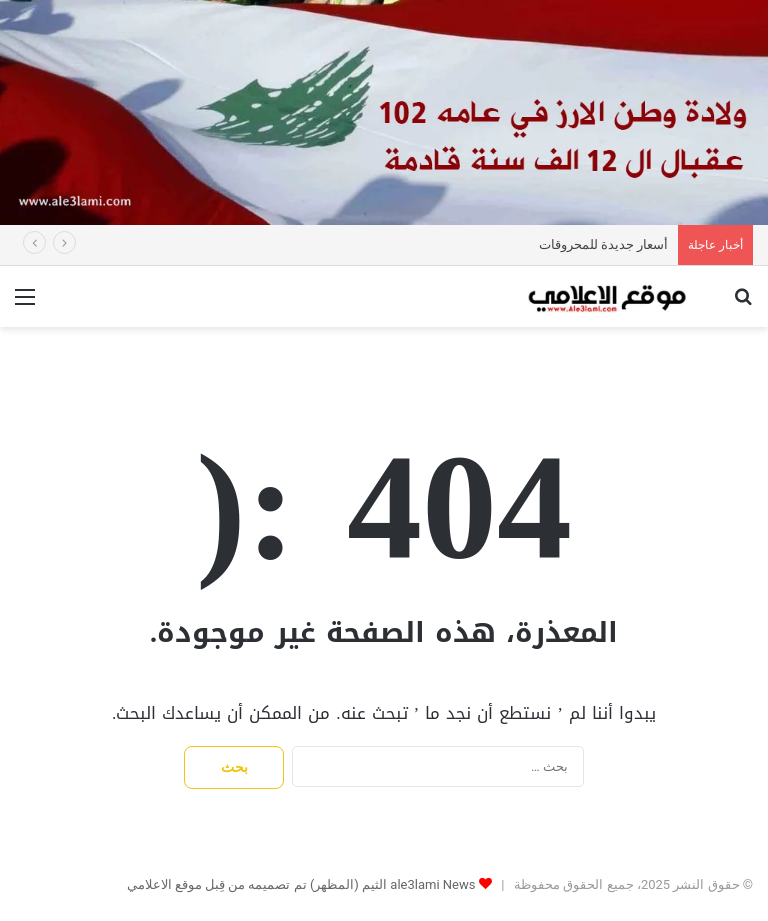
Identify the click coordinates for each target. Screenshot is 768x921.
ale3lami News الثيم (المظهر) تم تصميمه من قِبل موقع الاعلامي (301, 884)
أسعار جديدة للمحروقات (603, 244)
